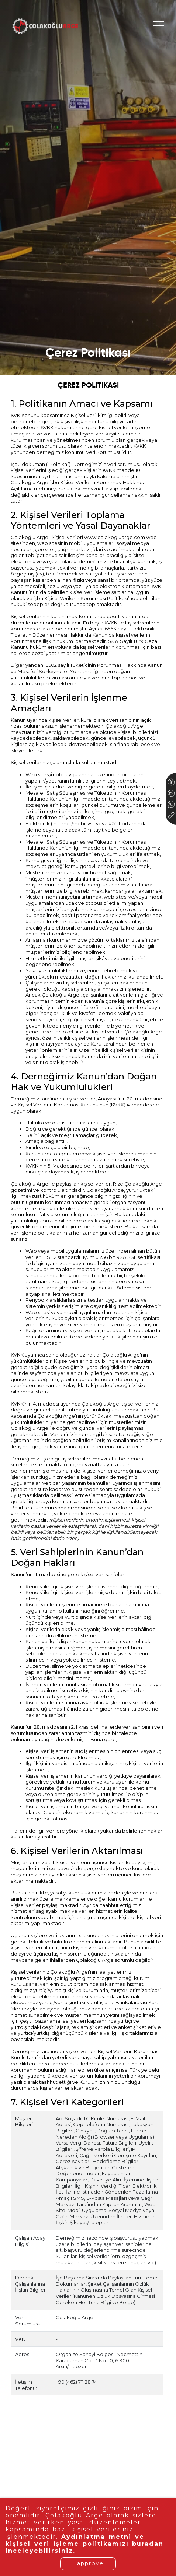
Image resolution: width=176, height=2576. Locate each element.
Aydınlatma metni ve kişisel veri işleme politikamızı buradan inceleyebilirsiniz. (88, 2543)
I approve (88, 2563)
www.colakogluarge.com (114, 537)
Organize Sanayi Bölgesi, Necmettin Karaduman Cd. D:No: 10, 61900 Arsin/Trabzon (99, 2360)
